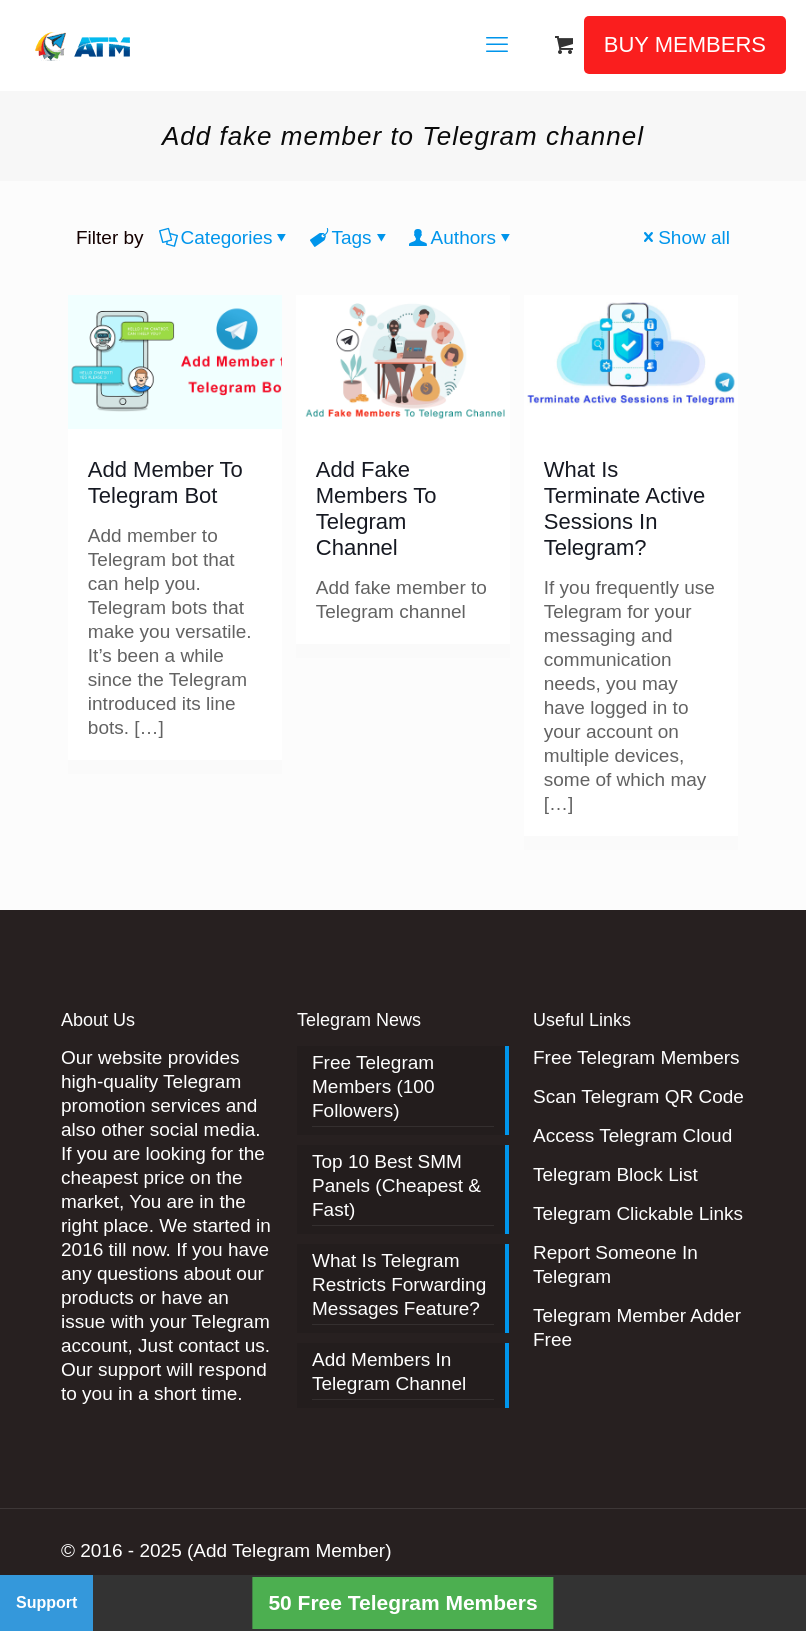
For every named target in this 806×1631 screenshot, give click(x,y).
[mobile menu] (497, 45)
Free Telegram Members (636, 1057)
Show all (684, 237)
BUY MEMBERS (685, 44)
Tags (349, 237)
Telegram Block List (615, 1174)
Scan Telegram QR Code (638, 1096)
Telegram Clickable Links (638, 1213)
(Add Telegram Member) (289, 1550)
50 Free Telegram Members (402, 1602)
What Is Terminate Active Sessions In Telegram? (624, 508)
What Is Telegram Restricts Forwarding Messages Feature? (399, 1284)
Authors (462, 237)
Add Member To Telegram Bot (165, 482)
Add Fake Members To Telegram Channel (376, 508)
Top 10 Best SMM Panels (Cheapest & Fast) (396, 1185)
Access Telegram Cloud (632, 1135)
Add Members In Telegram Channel (389, 1371)
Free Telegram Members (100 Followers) (373, 1086)
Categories (225, 237)
